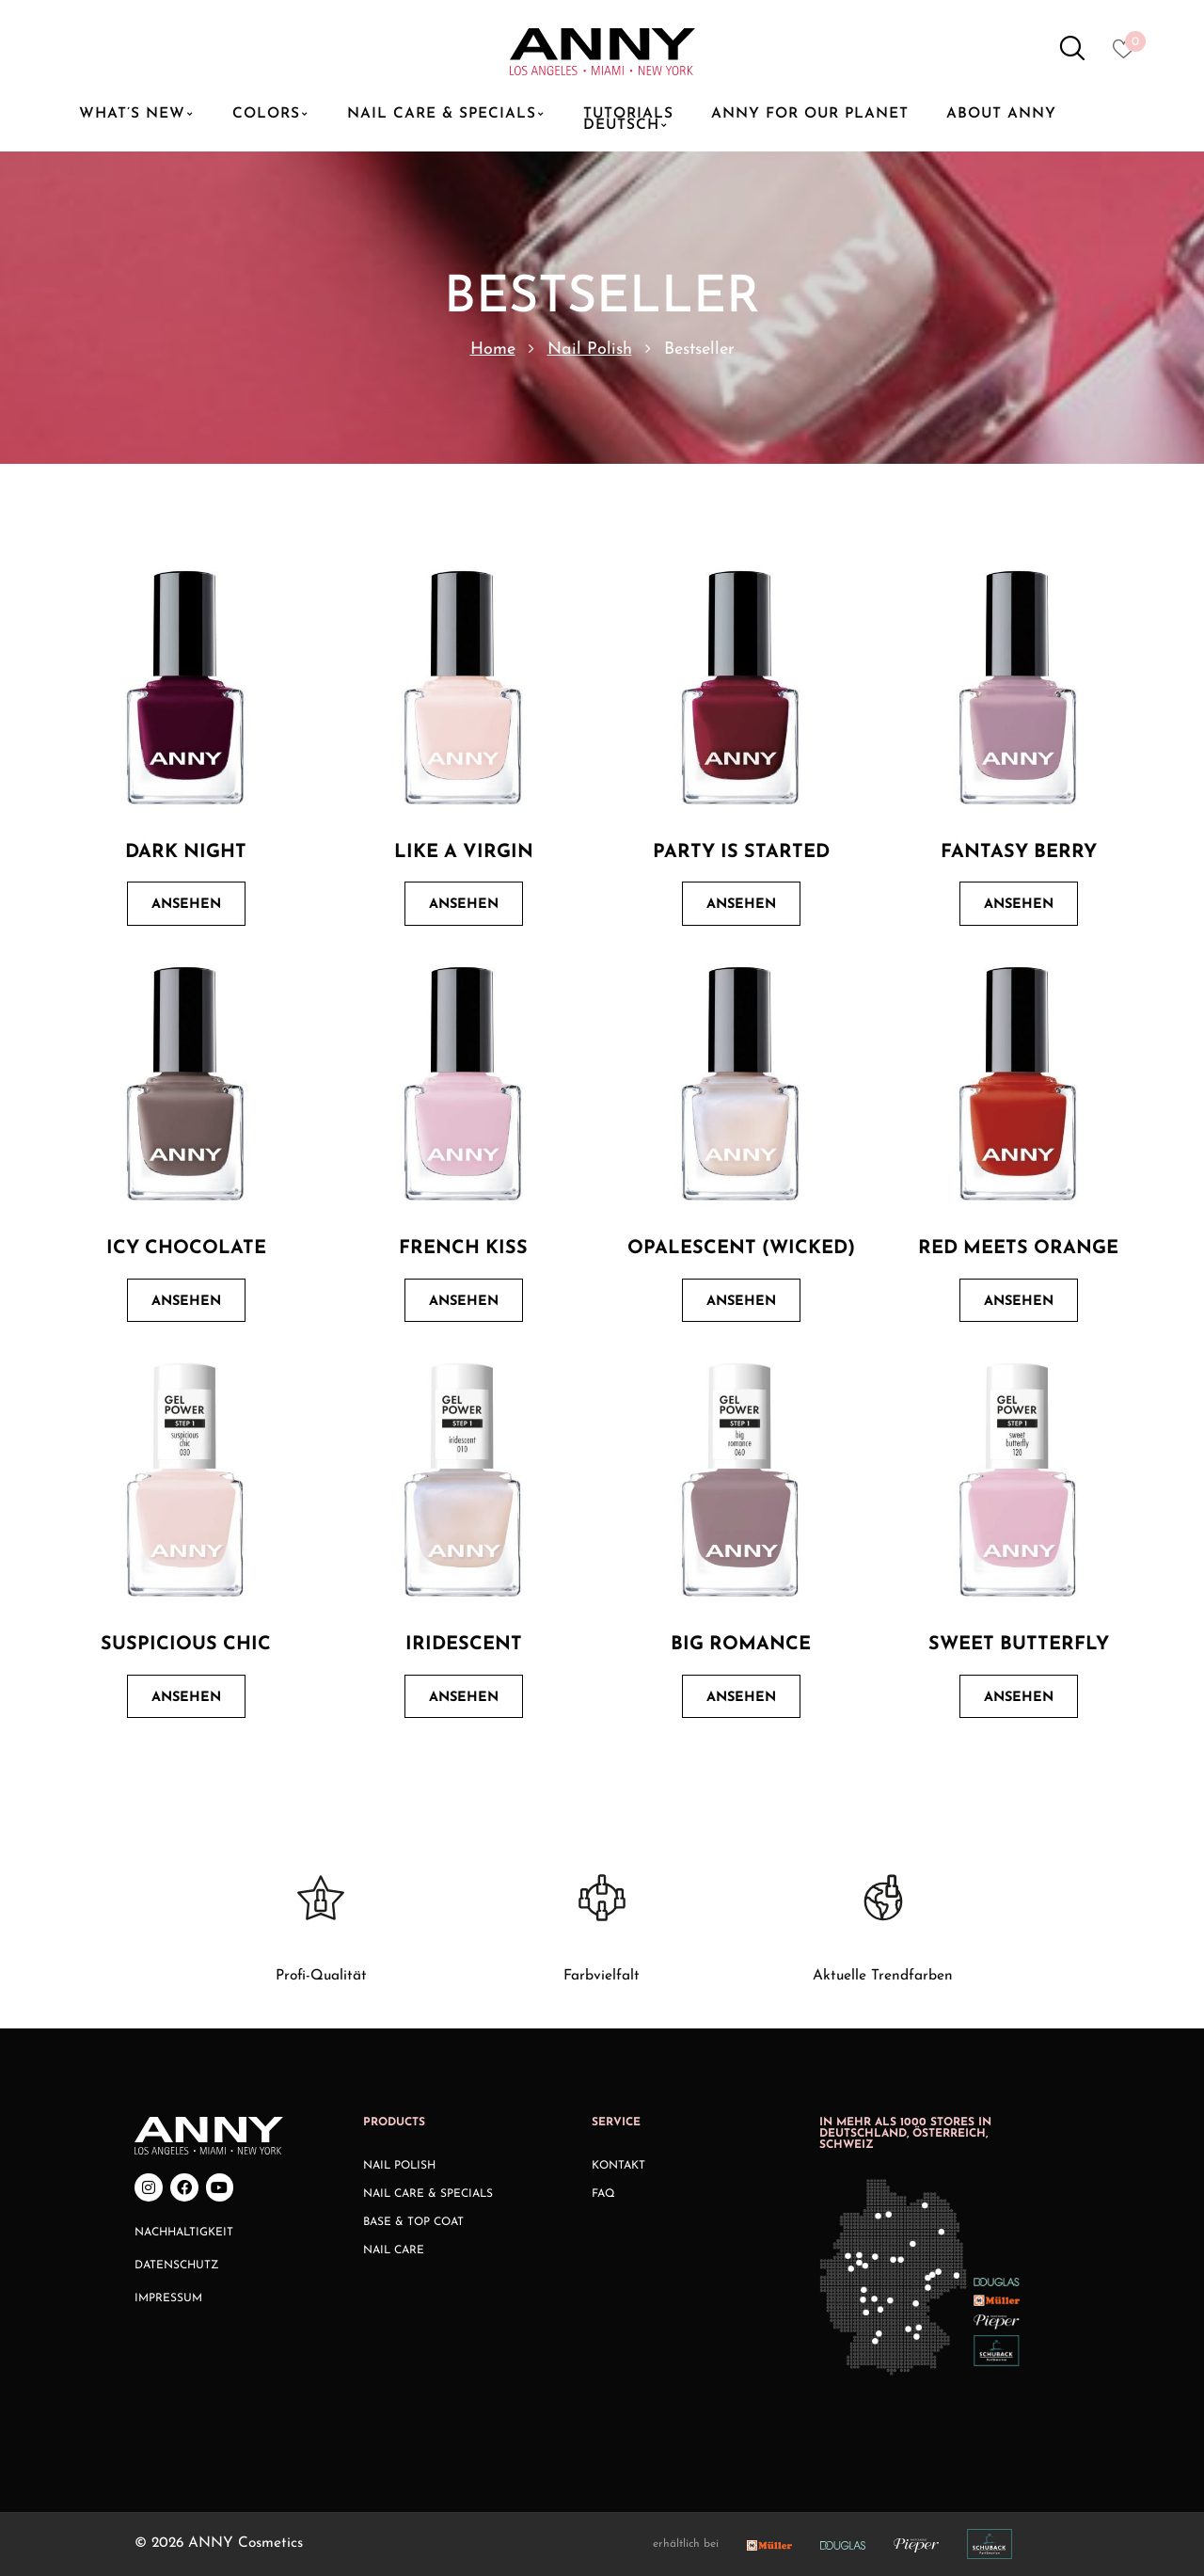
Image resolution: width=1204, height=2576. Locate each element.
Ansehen (186, 905)
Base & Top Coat (413, 2222)
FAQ (603, 2194)
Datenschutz (177, 2265)
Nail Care (393, 2250)
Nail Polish (589, 349)
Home (492, 349)
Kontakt (618, 2165)
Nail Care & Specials (428, 2194)
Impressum (168, 2298)
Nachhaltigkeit (184, 2232)
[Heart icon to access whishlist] (1128, 54)
